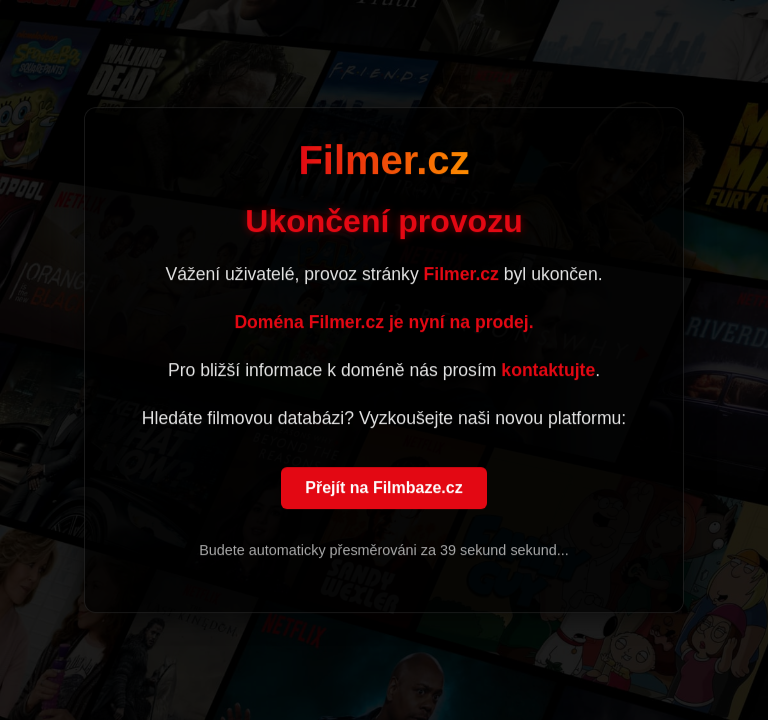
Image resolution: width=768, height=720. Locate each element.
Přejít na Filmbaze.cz (383, 488)
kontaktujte (548, 371)
